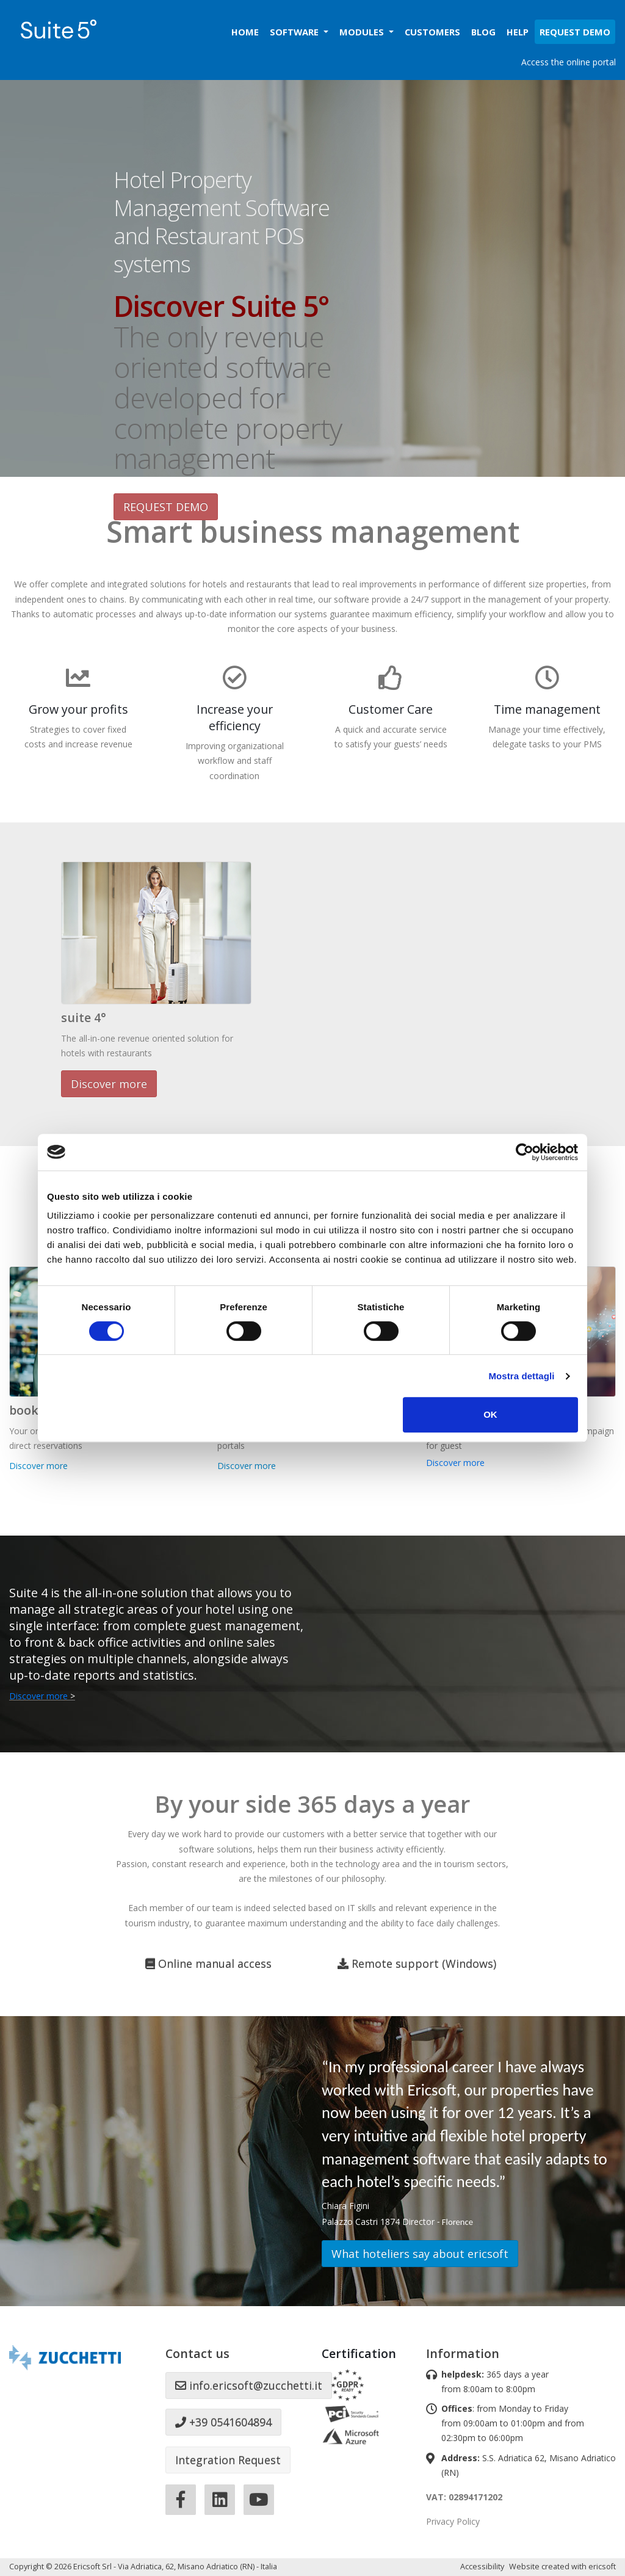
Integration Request (228, 2460)
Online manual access (208, 1963)
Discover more (109, 1083)
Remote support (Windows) (417, 1963)
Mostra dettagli (521, 1376)
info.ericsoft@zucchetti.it (248, 2385)
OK (490, 1414)
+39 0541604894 (223, 2422)
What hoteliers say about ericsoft (419, 2253)
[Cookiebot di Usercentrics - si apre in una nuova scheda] (524, 1152)
